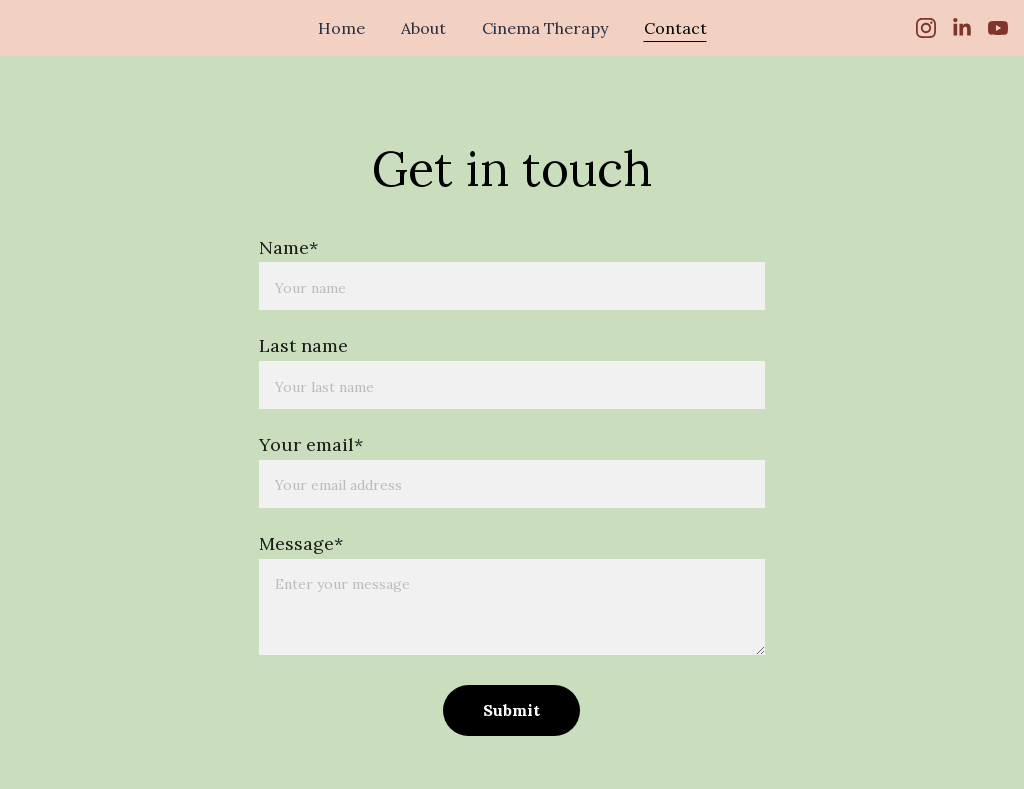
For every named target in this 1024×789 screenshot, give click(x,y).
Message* (301, 543)
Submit (511, 710)
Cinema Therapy (545, 28)
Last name (303, 345)
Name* (288, 247)
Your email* (311, 444)
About (423, 28)
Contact (675, 28)
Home (341, 28)
